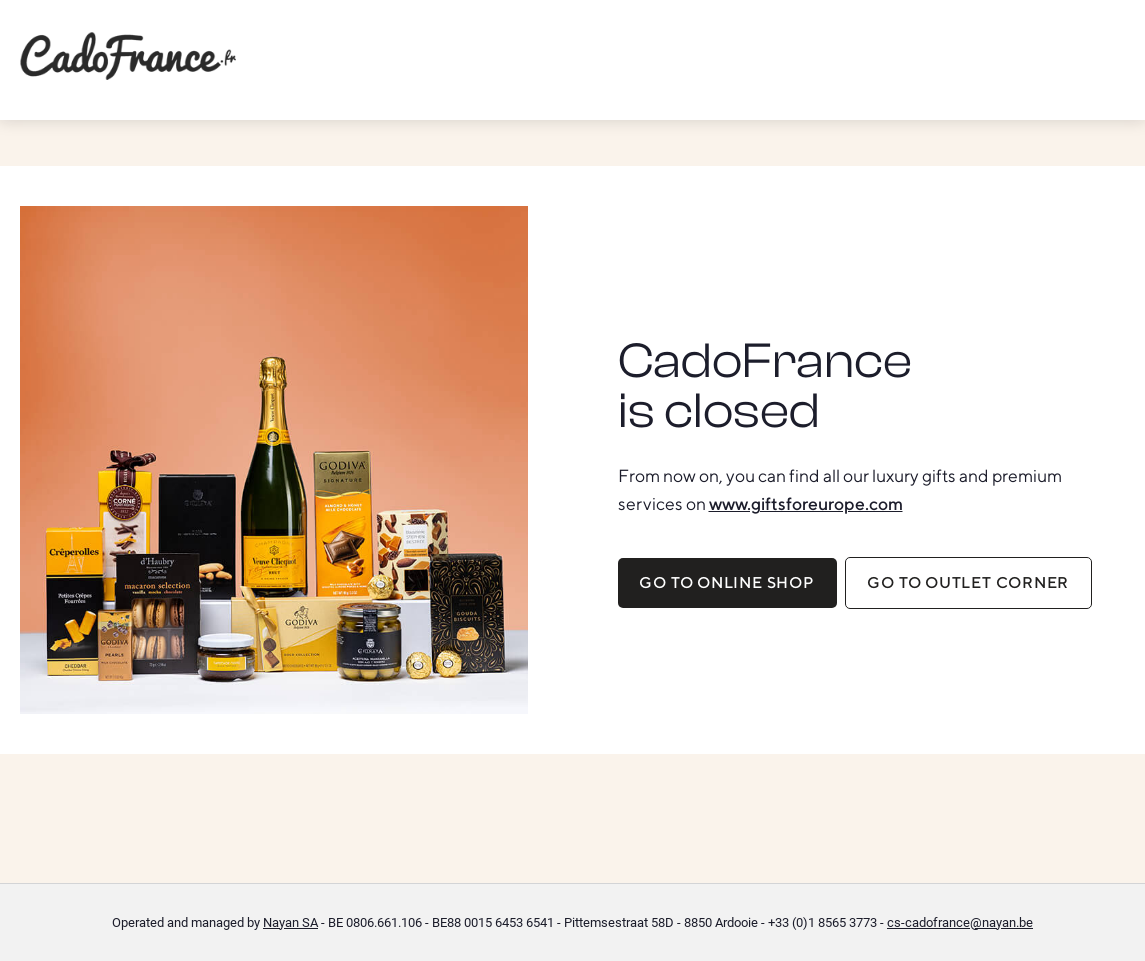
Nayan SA (290, 922)
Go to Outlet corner (968, 582)
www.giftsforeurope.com (806, 503)
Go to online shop (726, 582)
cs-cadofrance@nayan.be (960, 922)
